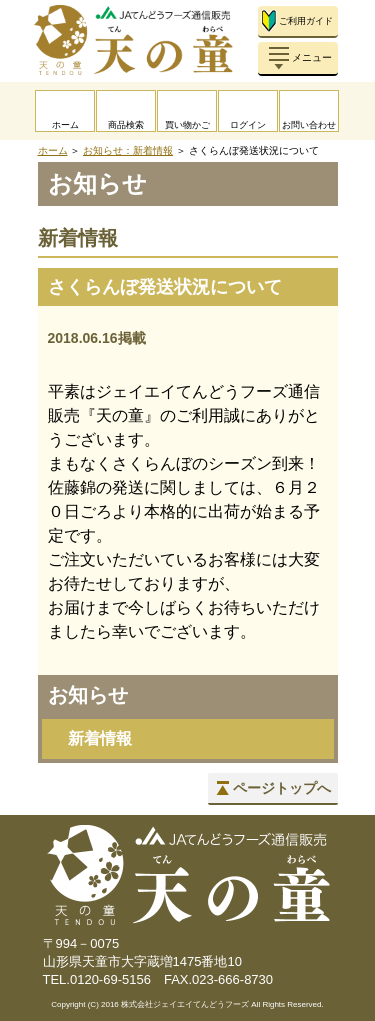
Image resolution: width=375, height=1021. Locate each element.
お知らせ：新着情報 (128, 150)
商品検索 (126, 125)
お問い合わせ (309, 125)
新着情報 (100, 738)
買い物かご (187, 125)
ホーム (65, 125)
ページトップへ (282, 788)
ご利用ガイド (306, 21)
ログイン (248, 125)
